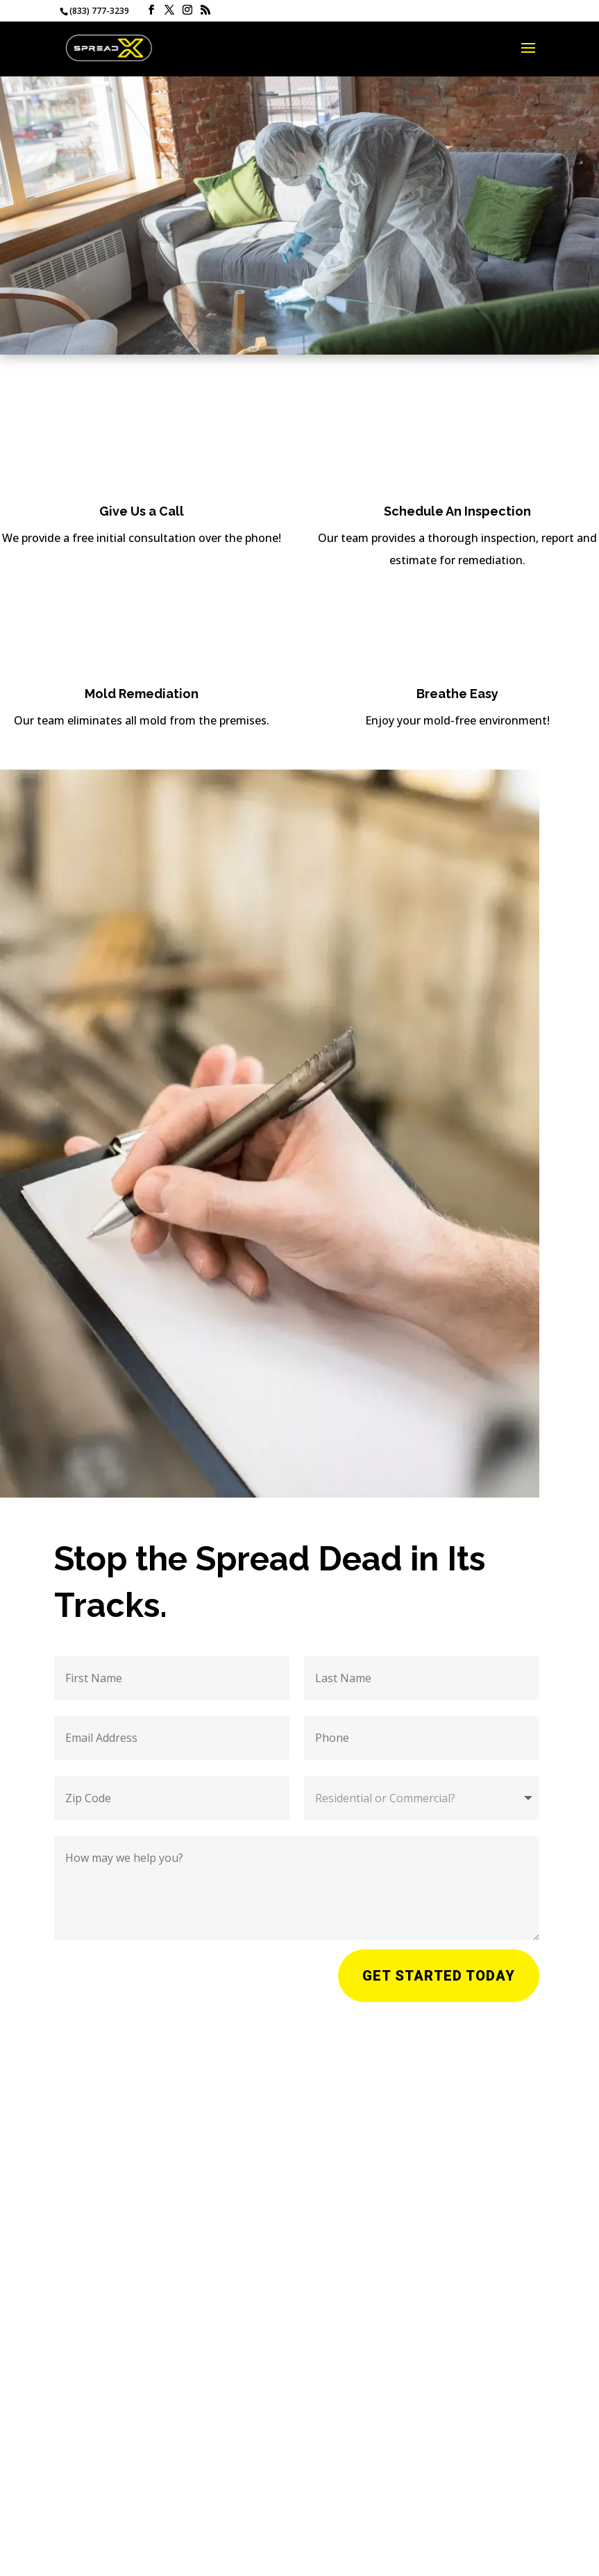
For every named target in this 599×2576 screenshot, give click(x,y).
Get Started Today (438, 1975)
